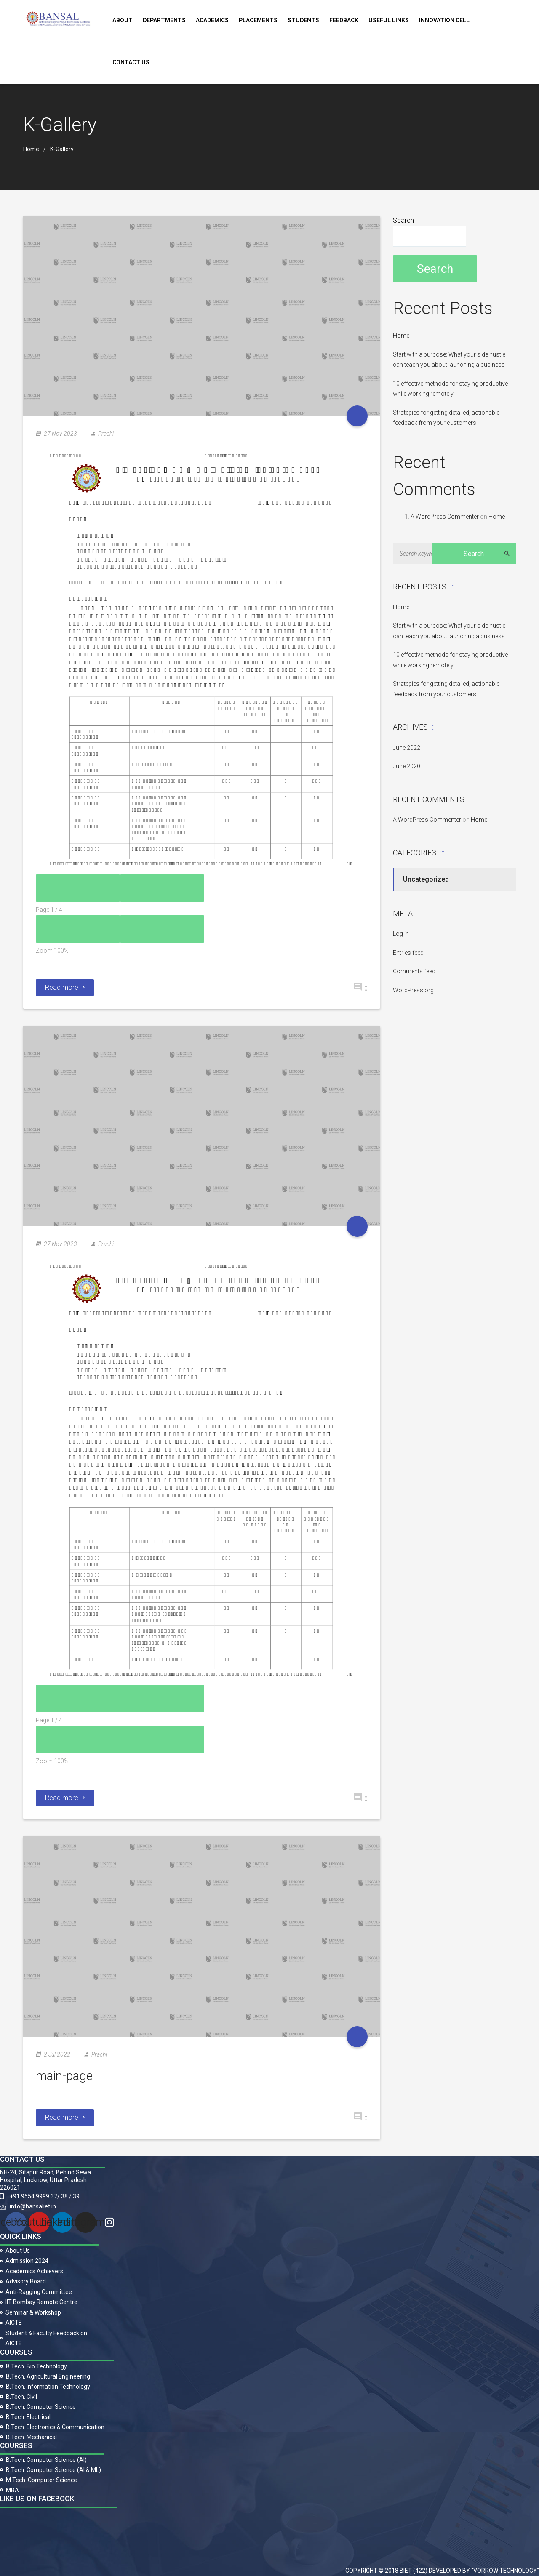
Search (403, 220)
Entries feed (408, 952)
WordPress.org (413, 990)
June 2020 (406, 766)
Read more (65, 987)
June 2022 (406, 747)
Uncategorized (426, 879)
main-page (64, 2075)
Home (31, 149)
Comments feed (414, 971)
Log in (401, 933)
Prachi (106, 433)
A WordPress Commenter (445, 516)
